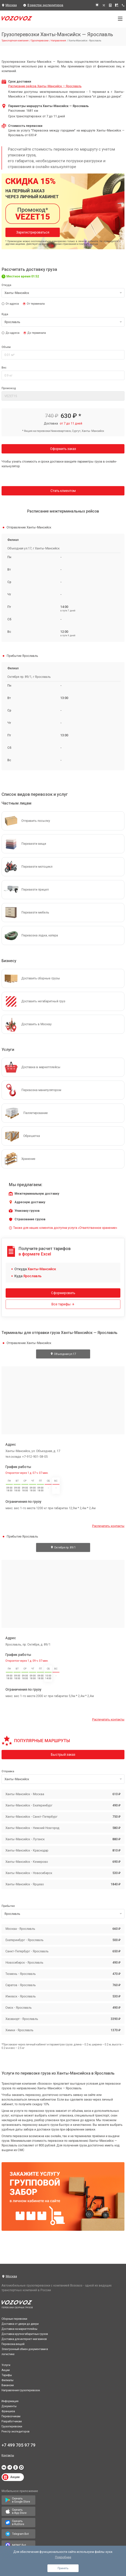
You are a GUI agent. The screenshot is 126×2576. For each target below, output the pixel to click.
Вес (4, 367)
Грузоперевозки (12, 2426)
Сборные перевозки (14, 2318)
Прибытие (8, 1905)
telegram (9, 2467)
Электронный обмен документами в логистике (25, 2352)
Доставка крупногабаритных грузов (25, 2333)
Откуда (6, 285)
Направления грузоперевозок (21, 2390)
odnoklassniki (15, 2467)
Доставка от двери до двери (20, 2323)
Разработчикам (12, 2421)
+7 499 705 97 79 (19, 2445)
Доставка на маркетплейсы (19, 2328)
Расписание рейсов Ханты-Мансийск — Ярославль (45, 86)
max (21, 2467)
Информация (10, 2401)
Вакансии (8, 2385)
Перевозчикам (11, 2416)
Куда (5, 314)
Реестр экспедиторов (16, 2431)
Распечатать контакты (108, 1526)
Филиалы (7, 2380)
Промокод (9, 388)
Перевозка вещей (13, 2344)
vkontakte (4, 2467)
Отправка (8, 1771)
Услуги (6, 2365)
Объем (6, 347)
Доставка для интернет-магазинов (24, 2339)
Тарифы (7, 2375)
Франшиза (8, 2411)
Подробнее (63, 2557)
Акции (6, 2370)
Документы (9, 2406)
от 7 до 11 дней (71, 423)
